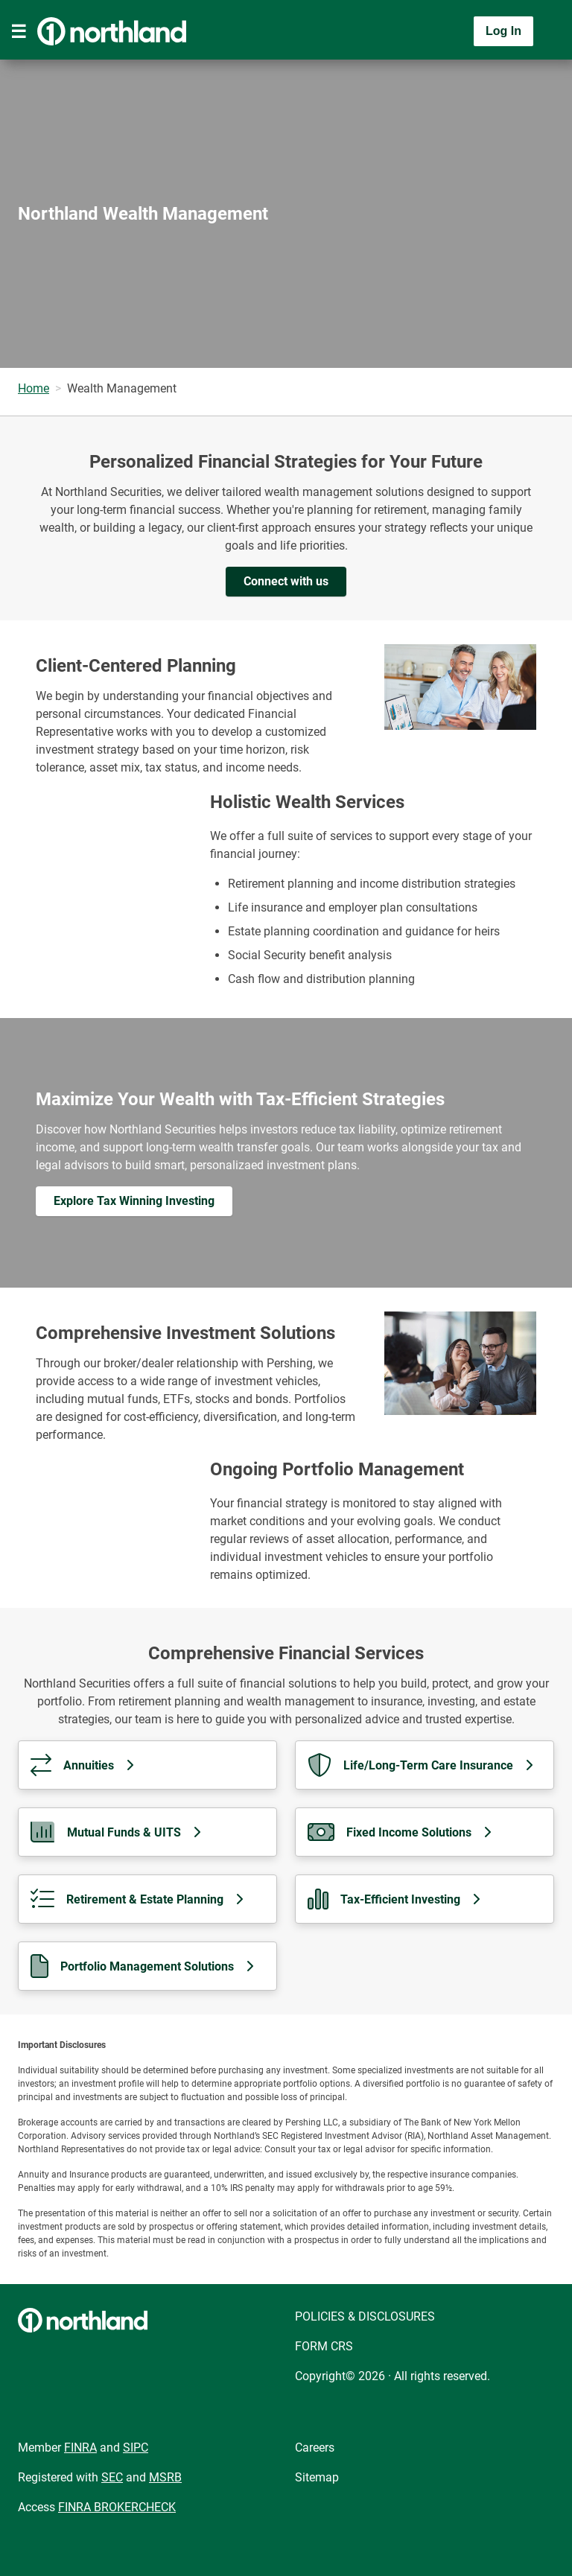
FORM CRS (324, 2346)
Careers (314, 2447)
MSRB (165, 2477)
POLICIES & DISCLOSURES (365, 2316)
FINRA (80, 2447)
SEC (112, 2477)
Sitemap (317, 2477)
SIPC (135, 2447)
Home (33, 388)
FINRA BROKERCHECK (117, 2507)
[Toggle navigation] (18, 31)
